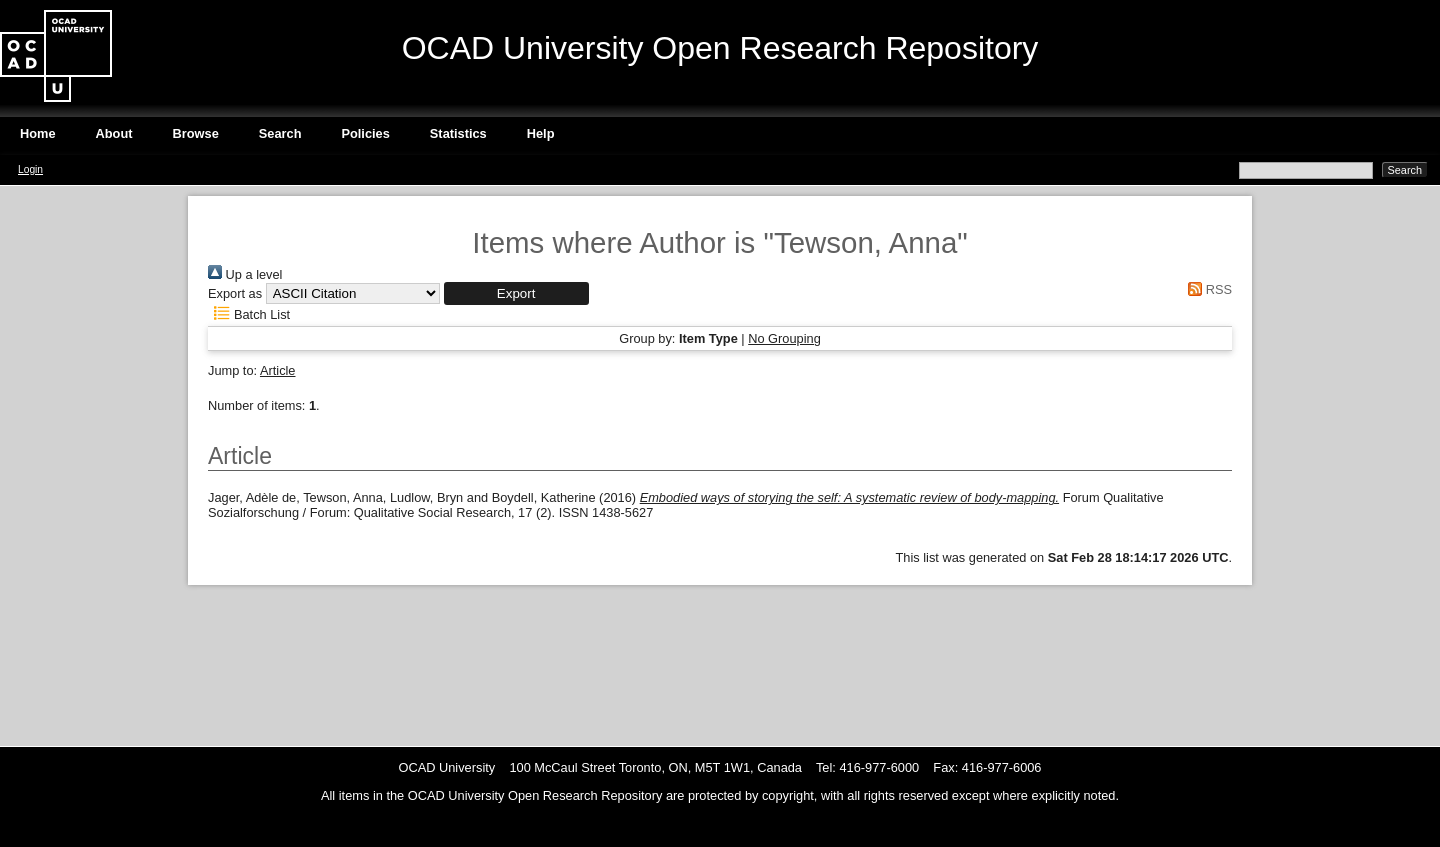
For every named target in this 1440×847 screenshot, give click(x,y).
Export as (235, 293)
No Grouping (784, 338)
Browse (196, 133)
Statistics (458, 133)
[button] (516, 293)
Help (541, 133)
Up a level (245, 274)
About (114, 133)
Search (280, 133)
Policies (365, 133)
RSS (1207, 289)
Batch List (249, 314)
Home (38, 133)
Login (30, 169)
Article (278, 370)
